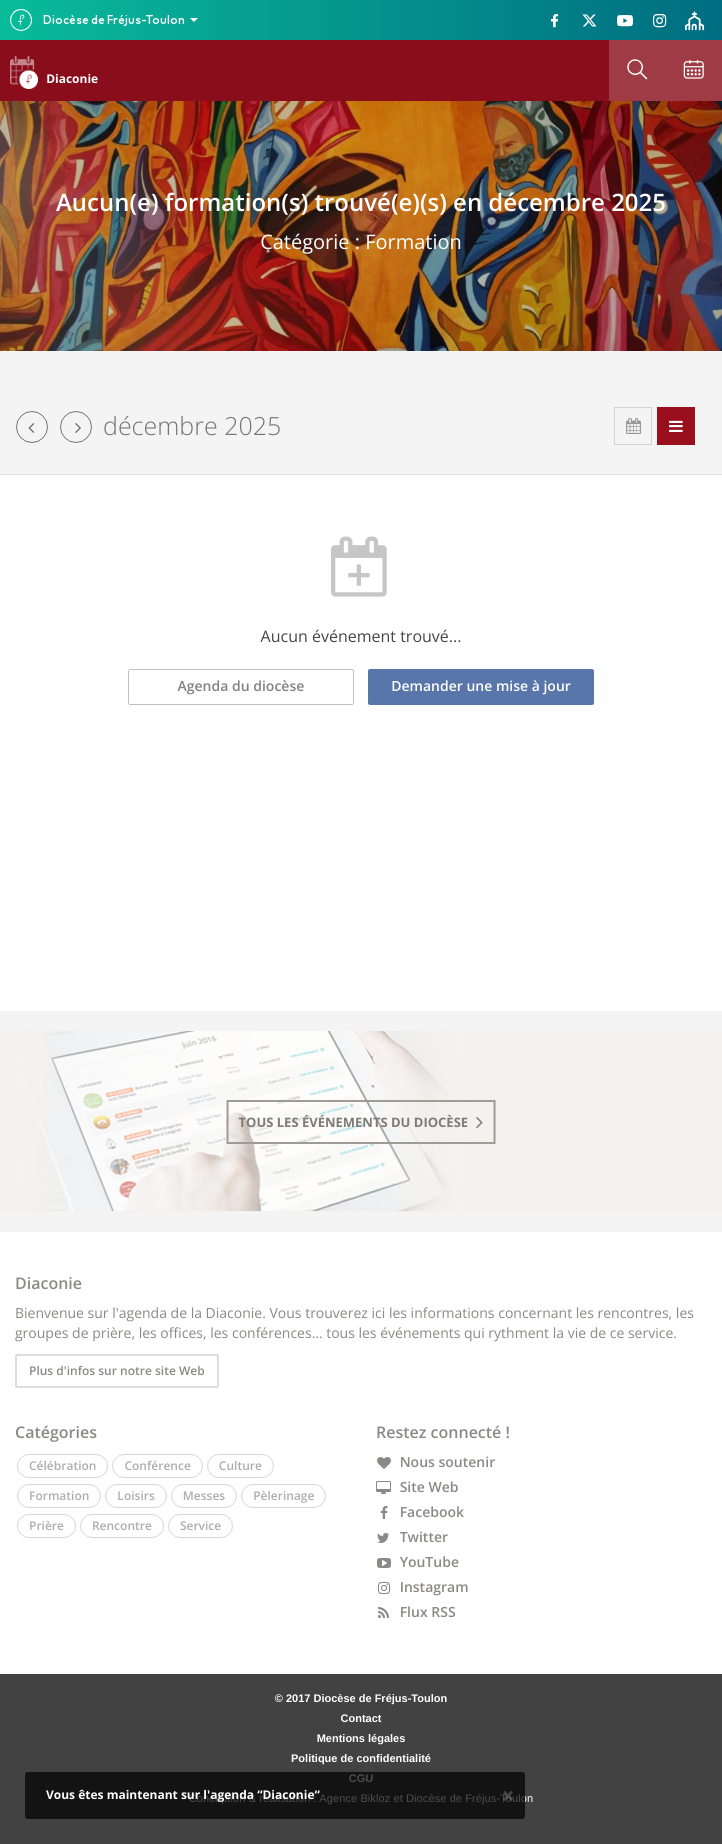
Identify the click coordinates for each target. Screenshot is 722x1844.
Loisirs (135, 1495)
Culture (240, 1465)
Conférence (157, 1465)
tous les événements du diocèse (361, 1122)
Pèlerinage (283, 1495)
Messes (204, 1495)
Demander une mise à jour (481, 686)
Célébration (62, 1465)
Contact (361, 1719)
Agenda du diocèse (241, 686)
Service (200, 1525)
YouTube (417, 1562)
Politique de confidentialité (361, 1759)
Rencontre (122, 1525)
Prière (46, 1525)
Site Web (417, 1487)
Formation (59, 1495)
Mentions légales (361, 1739)
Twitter (412, 1537)
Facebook (420, 1512)
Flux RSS (416, 1612)
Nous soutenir (435, 1462)
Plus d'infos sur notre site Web (117, 1370)
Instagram (422, 1587)
